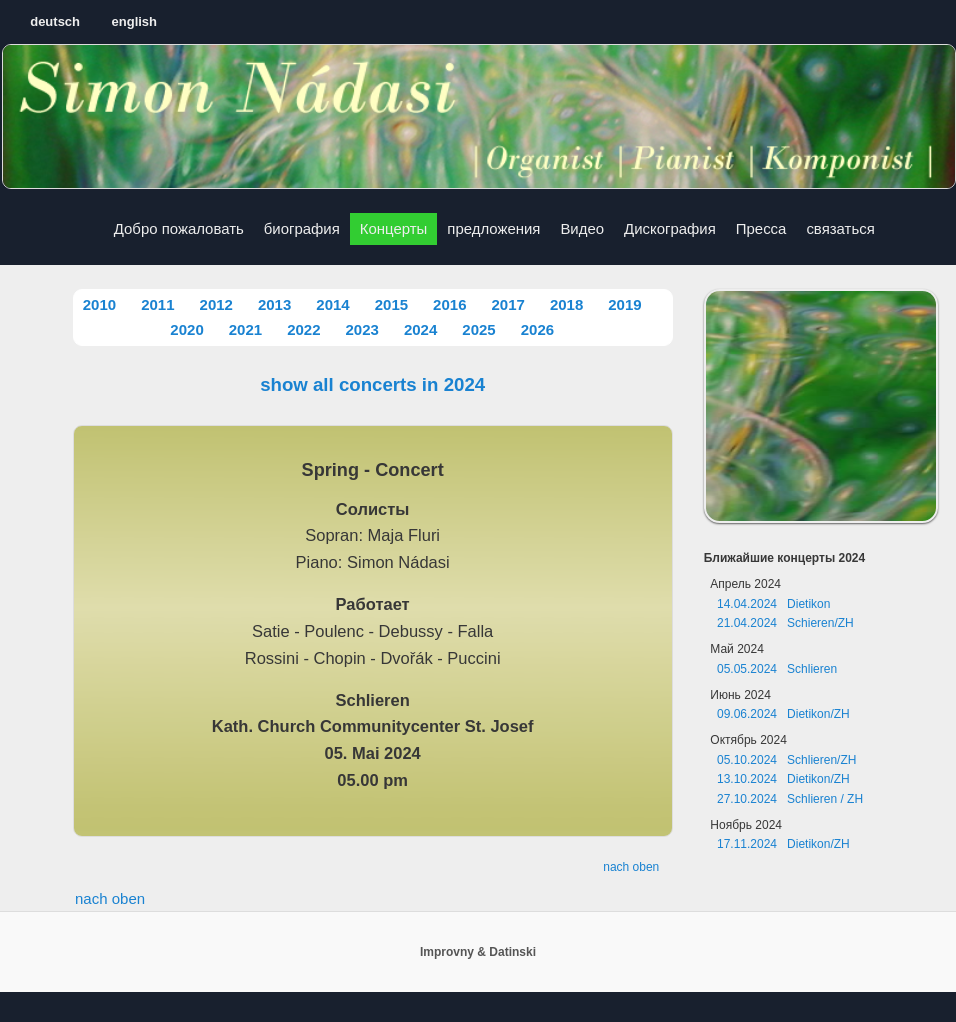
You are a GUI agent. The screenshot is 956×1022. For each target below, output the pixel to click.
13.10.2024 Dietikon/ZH (783, 779)
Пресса (761, 228)
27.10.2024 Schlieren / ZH (790, 799)
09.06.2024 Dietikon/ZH (783, 714)
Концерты (394, 228)
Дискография (670, 228)
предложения (493, 228)
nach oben (631, 867)
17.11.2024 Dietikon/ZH (783, 844)
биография (302, 228)
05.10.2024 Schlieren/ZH (786, 760)
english (135, 21)
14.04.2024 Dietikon (773, 604)
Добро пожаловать (179, 228)
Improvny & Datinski (478, 952)
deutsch (55, 21)
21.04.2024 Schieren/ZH (785, 623)
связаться (840, 228)
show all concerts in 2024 (372, 384)
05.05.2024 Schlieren (777, 669)
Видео (582, 228)
